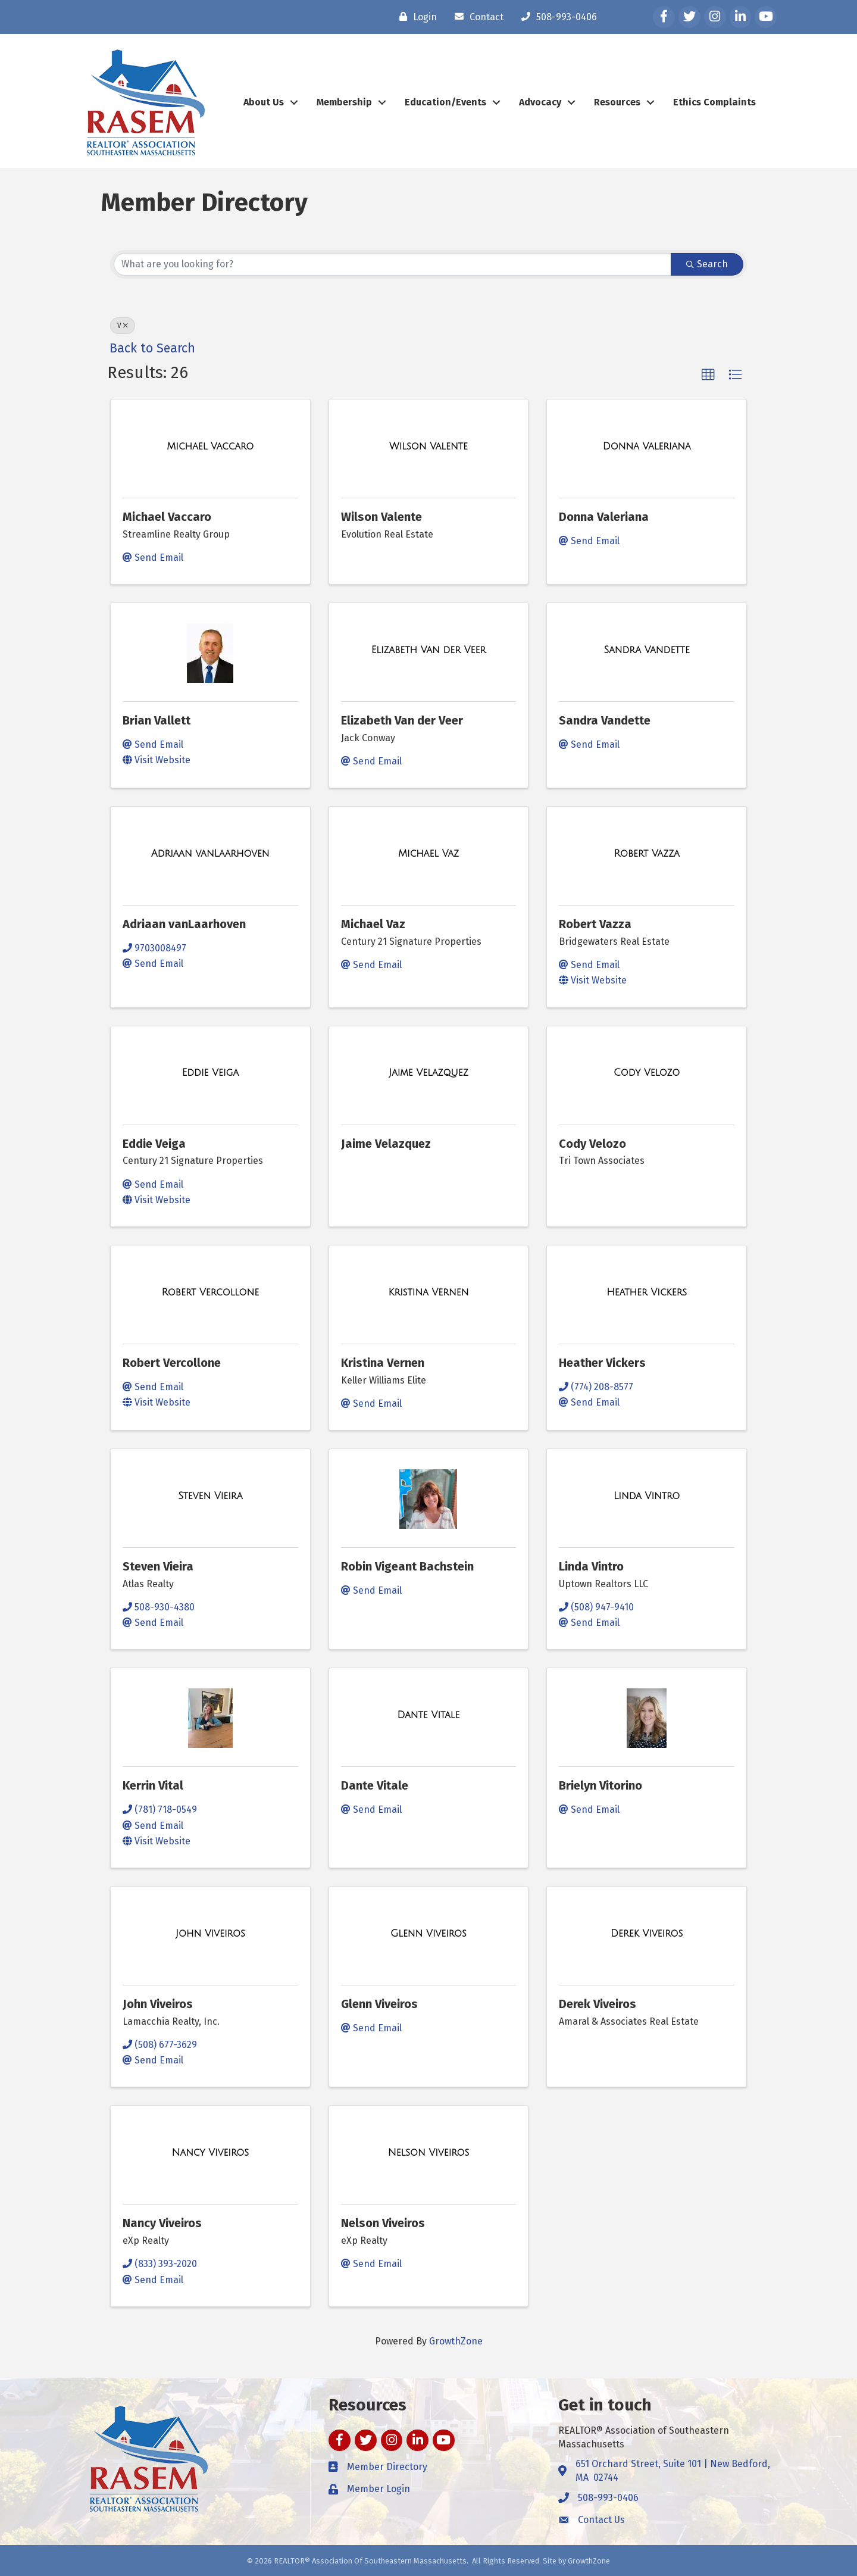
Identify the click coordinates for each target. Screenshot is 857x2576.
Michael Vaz (373, 924)
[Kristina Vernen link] (429, 1292)
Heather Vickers (602, 1363)
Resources (617, 102)
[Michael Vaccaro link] (210, 446)
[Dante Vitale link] (429, 1715)
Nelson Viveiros (383, 2223)
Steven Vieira (158, 1566)
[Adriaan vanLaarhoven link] (210, 854)
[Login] (415, 16)
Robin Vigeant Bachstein (407, 1566)
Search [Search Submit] (707, 264)
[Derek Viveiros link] (647, 1934)
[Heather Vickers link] (646, 1292)
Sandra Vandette (604, 720)
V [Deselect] (122, 325)
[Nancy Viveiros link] (210, 2153)
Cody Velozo (592, 1143)
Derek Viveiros (597, 2004)
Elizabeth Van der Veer (402, 720)
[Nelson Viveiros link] (429, 2153)
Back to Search (152, 348)
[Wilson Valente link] (428, 446)
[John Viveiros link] (210, 1934)
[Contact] (476, 16)
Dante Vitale (374, 1785)
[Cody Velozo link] (647, 1073)
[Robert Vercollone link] (210, 1292)
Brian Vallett (156, 720)
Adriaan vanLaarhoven (184, 924)
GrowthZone (456, 2341)
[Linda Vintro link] (647, 1496)
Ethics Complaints (714, 102)
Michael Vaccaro (167, 517)
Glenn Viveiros (379, 2004)
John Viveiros (158, 2004)
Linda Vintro (591, 1566)
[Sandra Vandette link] (646, 650)
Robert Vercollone (172, 1363)
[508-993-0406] (556, 16)
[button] (708, 375)
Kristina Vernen (382, 1363)
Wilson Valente (381, 517)
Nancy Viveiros (162, 2223)
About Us (263, 102)
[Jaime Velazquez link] (428, 1073)
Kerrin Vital (153, 1785)
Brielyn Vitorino (600, 1785)
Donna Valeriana (604, 517)
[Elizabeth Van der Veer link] (428, 650)
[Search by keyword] (392, 264)
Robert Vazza (595, 924)
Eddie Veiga (154, 1143)
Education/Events (445, 102)
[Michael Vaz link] (428, 854)
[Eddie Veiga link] (210, 1073)
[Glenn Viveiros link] (428, 1934)
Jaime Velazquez (386, 1143)
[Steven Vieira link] (210, 1496)
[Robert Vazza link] (647, 854)
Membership (344, 102)
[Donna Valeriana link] (647, 446)
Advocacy (540, 102)
